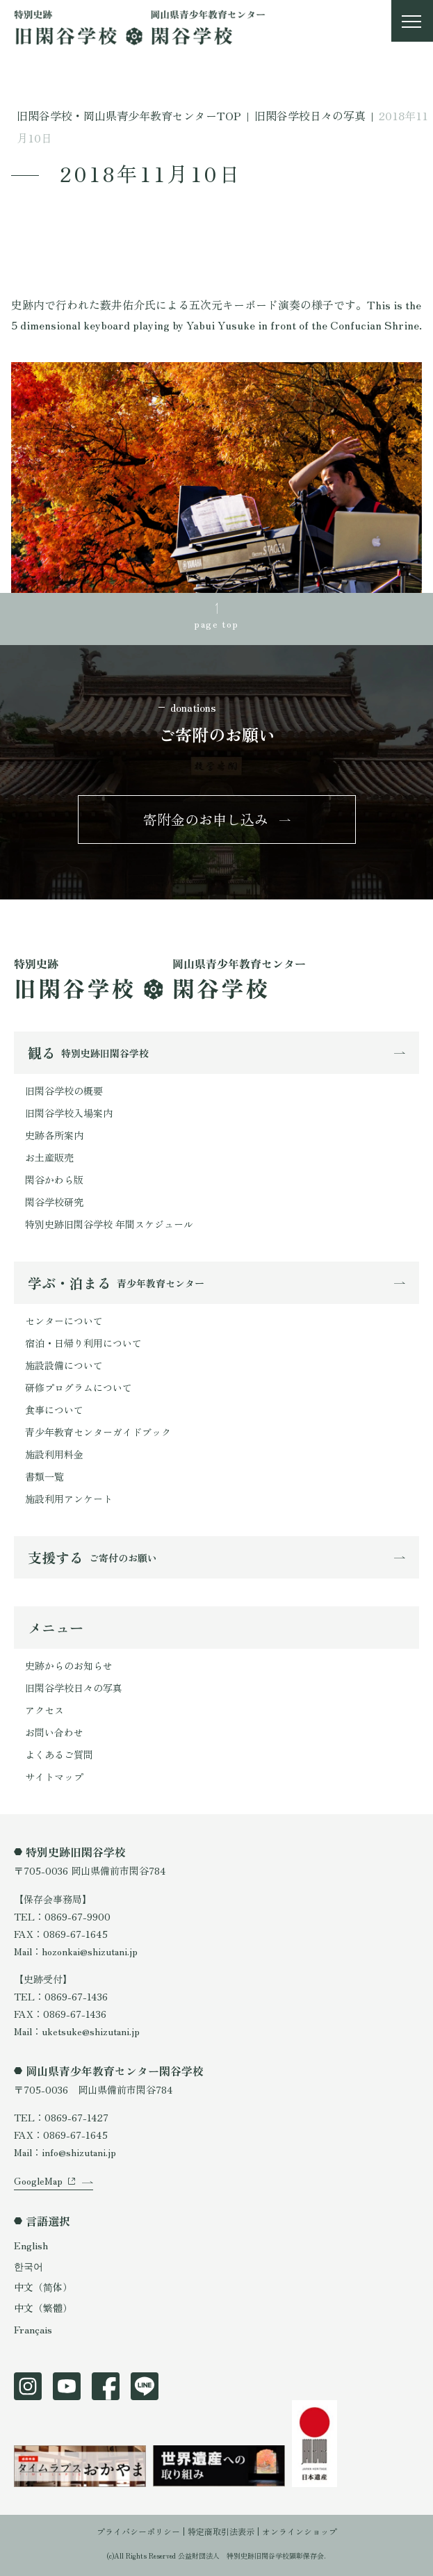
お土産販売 (49, 1157)
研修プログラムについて (78, 1387)
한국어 (28, 2266)
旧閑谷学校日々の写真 (73, 1688)
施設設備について (64, 1365)
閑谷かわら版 (54, 1180)
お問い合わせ (54, 1732)
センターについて (64, 1321)
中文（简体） (43, 2287)
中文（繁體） (43, 2308)
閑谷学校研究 (54, 1202)
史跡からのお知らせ (69, 1665)
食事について (54, 1410)
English (31, 2245)
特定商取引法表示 (221, 2531)
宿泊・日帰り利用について (83, 1343)
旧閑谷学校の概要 (64, 1091)
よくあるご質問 (59, 1754)
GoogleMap (38, 2180)
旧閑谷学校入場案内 (69, 1113)
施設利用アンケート (69, 1499)
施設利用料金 (54, 1454)
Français (33, 2329)
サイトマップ (54, 1777)
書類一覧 (44, 1476)
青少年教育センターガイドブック (98, 1432)
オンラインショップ (299, 2531)
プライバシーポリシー (138, 2531)
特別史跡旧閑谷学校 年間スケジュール (109, 1224)
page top (216, 623)
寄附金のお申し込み (205, 819)
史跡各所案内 (54, 1135)
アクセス (44, 1710)
